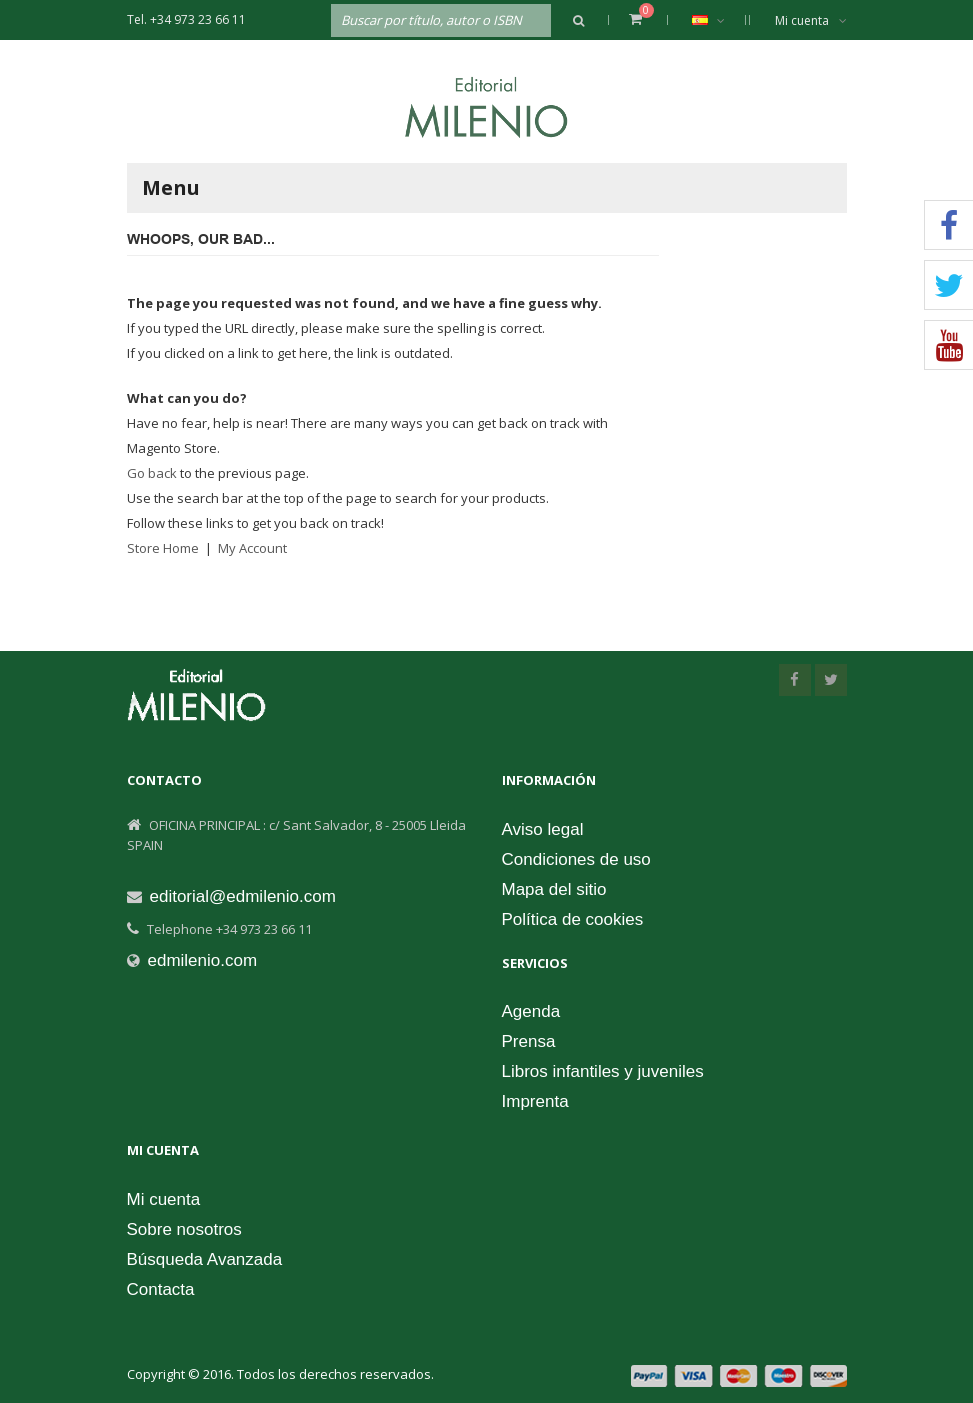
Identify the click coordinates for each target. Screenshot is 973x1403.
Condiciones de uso (576, 859)
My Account (252, 548)
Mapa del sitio (554, 889)
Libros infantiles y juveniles (603, 1071)
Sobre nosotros (184, 1229)
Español (718, 20)
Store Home (163, 548)
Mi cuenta (811, 20)
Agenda (531, 1011)
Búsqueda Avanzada (205, 1259)
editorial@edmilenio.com (243, 896)
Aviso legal (543, 829)
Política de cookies (573, 919)
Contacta (161, 1289)
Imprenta (535, 1101)
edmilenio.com (203, 960)
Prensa (529, 1041)
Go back (152, 473)
